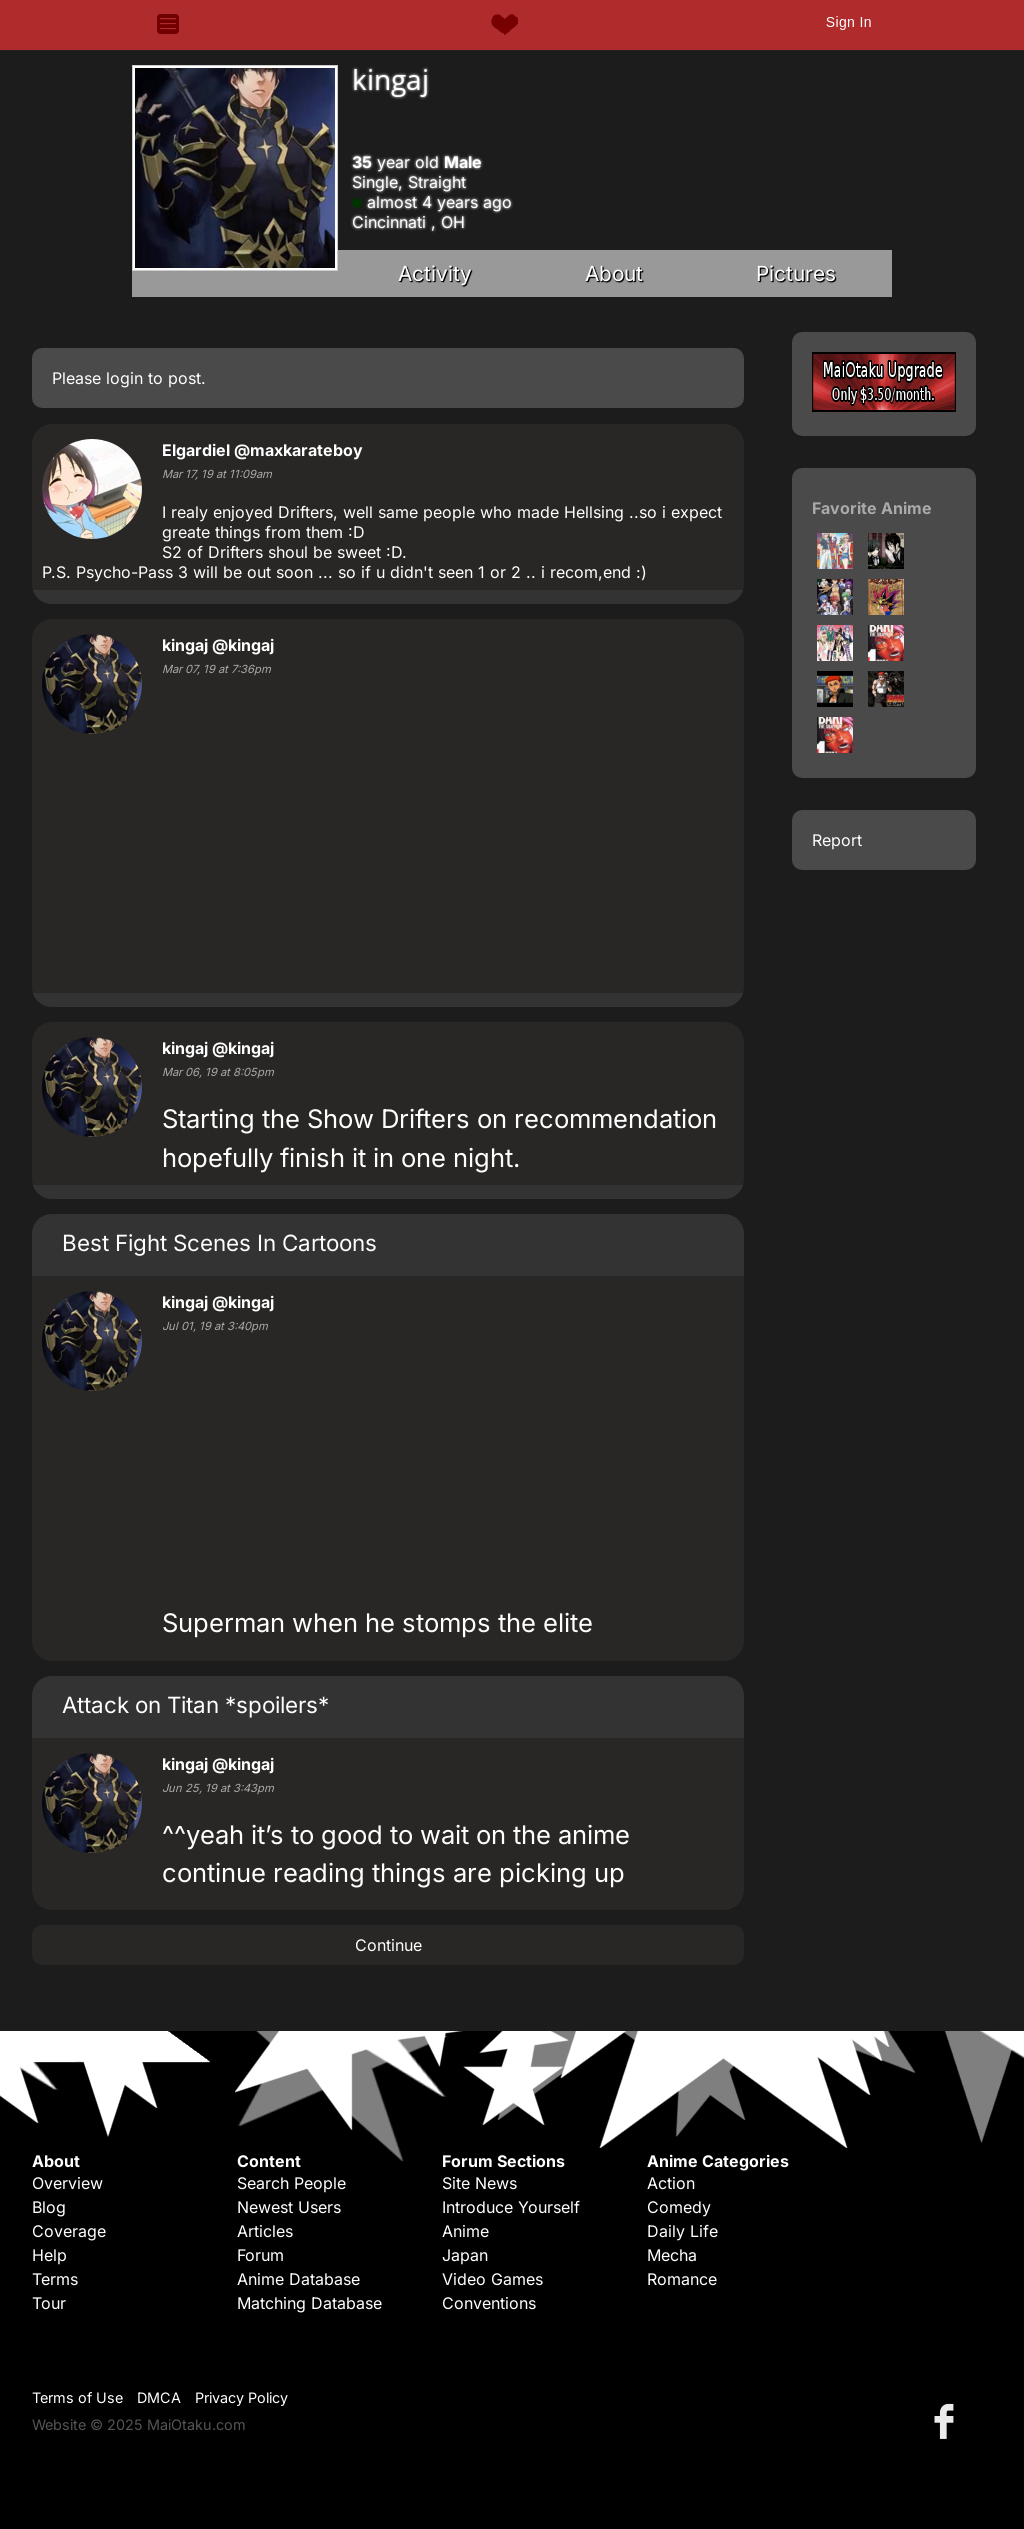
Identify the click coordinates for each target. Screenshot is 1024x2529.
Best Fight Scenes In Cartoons (219, 1242)
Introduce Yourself (511, 2207)
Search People (291, 2183)
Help (49, 2255)
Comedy (679, 2207)
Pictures (796, 273)
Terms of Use (77, 2397)
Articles (265, 2231)
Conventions (489, 2303)
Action (671, 2183)
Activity (435, 273)
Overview (67, 2183)
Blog (49, 2207)
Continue (388, 1945)
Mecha (672, 2255)
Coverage (69, 2231)
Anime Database (298, 2279)
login (124, 378)
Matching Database (309, 2303)
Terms (55, 2279)
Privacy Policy (241, 2397)
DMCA (159, 2397)
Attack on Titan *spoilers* (195, 1704)
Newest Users (289, 2207)
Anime (465, 2231)
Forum (260, 2255)
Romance (682, 2279)
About (614, 273)
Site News (479, 2183)
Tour (49, 2303)
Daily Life (682, 2231)
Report (837, 840)
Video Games (492, 2279)
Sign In (849, 22)
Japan (465, 2255)
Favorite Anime (872, 508)
